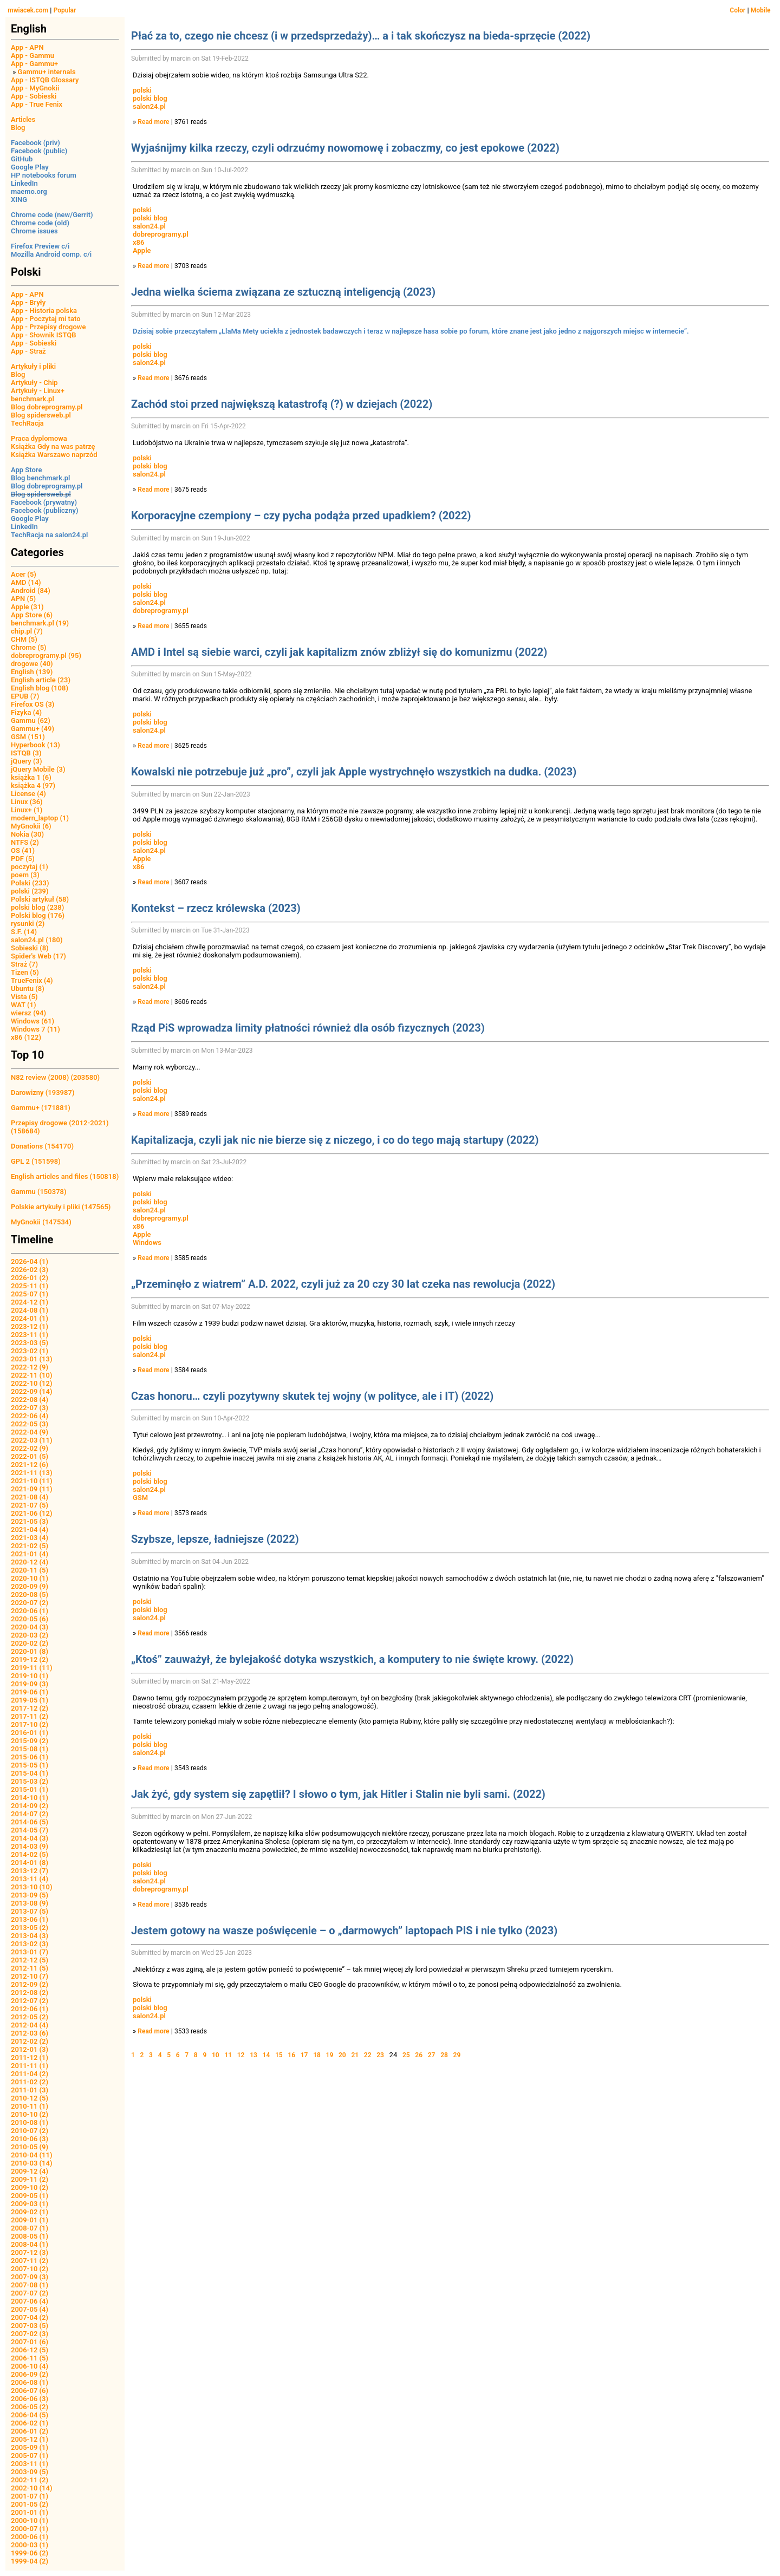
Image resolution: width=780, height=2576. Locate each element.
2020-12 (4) (29, 1562)
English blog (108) (39, 688)
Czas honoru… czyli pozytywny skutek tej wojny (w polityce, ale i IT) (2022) (312, 1396)
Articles (23, 119)
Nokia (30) (27, 834)
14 (266, 2055)
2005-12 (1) (29, 2439)
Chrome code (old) (40, 223)
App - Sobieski (33, 96)
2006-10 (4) (29, 2366)
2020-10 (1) (29, 1578)
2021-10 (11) (32, 1481)
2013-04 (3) (29, 1936)
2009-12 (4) (29, 2171)
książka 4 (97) (33, 785)
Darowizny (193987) (42, 1092)
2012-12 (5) (29, 1960)
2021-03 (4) (29, 1538)
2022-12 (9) (29, 1367)
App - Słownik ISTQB (43, 335)
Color (737, 10)
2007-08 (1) (29, 2285)
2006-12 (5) (29, 2350)
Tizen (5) (25, 972)
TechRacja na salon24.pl (49, 535)
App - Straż (28, 351)
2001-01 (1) (29, 2512)
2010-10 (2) (29, 2114)
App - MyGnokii (35, 88)
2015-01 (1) (29, 1789)
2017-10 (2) (29, 1724)
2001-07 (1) (29, 2496)
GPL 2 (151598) (36, 1161)
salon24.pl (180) (37, 940)
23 (380, 2055)
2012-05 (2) (29, 2017)
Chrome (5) (29, 647)
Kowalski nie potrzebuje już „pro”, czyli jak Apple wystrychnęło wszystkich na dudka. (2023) (353, 771)
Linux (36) (27, 802)
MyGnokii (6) (31, 826)
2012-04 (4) (29, 2025)
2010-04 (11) (32, 2155)
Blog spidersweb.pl (41, 415)
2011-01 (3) (29, 2090)
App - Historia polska (44, 310)
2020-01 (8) (29, 1651)
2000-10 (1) (29, 2520)
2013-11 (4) (29, 1879)
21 (355, 2055)
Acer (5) (23, 574)
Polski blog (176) (37, 915)
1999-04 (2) (29, 2561)
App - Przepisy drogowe (48, 327)
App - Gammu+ (34, 64)
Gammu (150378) (39, 1192)
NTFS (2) (25, 842)
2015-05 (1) (29, 1765)
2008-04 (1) (29, 2244)
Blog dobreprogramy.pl (46, 407)
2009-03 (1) (29, 2204)
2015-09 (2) (29, 1741)
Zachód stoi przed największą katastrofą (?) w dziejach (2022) (281, 403)
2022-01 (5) (29, 1456)
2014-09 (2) (29, 1806)
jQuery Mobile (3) (38, 769)
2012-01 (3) (29, 2049)
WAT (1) (23, 1005)
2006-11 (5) (29, 2358)
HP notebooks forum (43, 175)
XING (19, 199)
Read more (153, 122)
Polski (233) (30, 883)
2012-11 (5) (29, 1968)
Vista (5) (24, 997)
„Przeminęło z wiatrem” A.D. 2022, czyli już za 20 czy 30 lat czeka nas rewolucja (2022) (343, 1283)
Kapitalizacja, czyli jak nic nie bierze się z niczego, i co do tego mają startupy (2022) (335, 1139)
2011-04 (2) (29, 2074)
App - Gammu (32, 55)
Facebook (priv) (35, 143)
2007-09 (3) (29, 2277)
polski (142, 90)
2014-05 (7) (29, 1830)
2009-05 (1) (29, 2196)
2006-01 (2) (29, 2431)
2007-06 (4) (29, 2301)
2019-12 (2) (29, 1659)
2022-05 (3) (29, 1424)
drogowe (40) (32, 664)
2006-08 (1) (29, 2382)
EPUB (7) (25, 696)
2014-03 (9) (29, 1846)
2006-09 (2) (29, 2374)
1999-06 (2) (29, 2553)
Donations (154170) (42, 1146)
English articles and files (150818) (65, 1176)
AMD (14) (26, 582)
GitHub (21, 159)
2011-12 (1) (29, 2057)
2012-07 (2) (29, 2001)
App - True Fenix (36, 104)
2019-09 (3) (29, 1684)
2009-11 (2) (29, 2179)
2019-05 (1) (29, 1700)
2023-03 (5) (29, 1343)
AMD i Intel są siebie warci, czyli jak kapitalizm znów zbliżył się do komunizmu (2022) (339, 651)
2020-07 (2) (29, 1603)
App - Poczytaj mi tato (46, 319)
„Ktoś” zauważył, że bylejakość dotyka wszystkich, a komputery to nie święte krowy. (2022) (352, 1659)
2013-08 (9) (29, 1903)
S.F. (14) (24, 932)
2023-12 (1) (29, 1326)
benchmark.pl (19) (40, 623)
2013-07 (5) (29, 1911)
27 (431, 2055)
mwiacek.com (28, 10)
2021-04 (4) (29, 1529)
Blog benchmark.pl (40, 478)
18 (317, 2055)
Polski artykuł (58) (40, 899)
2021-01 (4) (29, 1554)
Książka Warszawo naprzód (54, 455)
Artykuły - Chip (34, 383)
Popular (65, 10)
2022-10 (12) (32, 1383)
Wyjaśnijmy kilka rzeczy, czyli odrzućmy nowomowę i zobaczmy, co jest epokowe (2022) (345, 147)
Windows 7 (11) (35, 1029)
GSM (140, 1498)
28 (444, 2055)
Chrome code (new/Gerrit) (52, 215)
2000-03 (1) (29, 2545)
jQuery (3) (26, 761)
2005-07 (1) (29, 2455)
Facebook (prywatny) (44, 502)
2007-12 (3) (29, 2252)
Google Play (30, 167)
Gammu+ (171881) (40, 1108)
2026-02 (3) (29, 1270)
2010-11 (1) (29, 2106)
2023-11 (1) (29, 1335)
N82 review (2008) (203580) (55, 1077)
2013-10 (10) (32, 1887)
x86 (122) (26, 1037)
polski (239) (30, 891)
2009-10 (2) (29, 2187)
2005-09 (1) (29, 2447)
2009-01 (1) (29, 2220)
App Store (26, 470)
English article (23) (40, 680)
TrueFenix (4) (32, 980)
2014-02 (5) (29, 1854)
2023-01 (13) (32, 1359)
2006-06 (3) (29, 2399)
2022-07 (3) (29, 1408)
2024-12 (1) (29, 1302)
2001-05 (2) (29, 2504)
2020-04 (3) (29, 1627)
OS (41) (23, 850)
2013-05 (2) (29, 1927)
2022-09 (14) (32, 1391)
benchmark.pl (32, 399)
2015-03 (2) (29, 1781)
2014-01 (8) (29, 1862)
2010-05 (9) (29, 2147)
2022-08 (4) (29, 1399)
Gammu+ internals (47, 72)
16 (291, 2055)
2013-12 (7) (29, 1871)
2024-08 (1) (29, 1310)
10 (215, 2055)
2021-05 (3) (29, 1521)
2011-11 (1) (29, 2066)
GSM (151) (28, 737)
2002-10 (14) (32, 2488)
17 (304, 2055)
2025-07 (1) (29, 1294)
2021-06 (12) (32, 1513)
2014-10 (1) (29, 1798)
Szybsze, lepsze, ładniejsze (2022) (215, 1538)
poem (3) (25, 875)
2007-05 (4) (29, 2309)
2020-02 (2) (29, 1643)
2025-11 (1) (29, 1286)
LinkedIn (24, 183)
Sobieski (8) (30, 948)
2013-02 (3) (29, 1944)
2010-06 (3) (29, 2139)
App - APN (27, 47)
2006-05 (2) (29, 2407)
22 (368, 2055)
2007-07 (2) (29, 2293)
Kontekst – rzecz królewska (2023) (216, 908)
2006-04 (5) (29, 2415)
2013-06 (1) (29, 1919)
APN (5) (23, 599)
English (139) (32, 672)
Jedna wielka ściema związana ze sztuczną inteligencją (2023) (283, 291)
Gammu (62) (30, 720)
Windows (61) (32, 1021)
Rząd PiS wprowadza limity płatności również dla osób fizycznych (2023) (308, 1027)
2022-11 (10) (32, 1375)
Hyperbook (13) (35, 745)
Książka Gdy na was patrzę (53, 446)
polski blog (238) (37, 907)
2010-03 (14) (32, 2163)
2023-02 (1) (29, 1351)
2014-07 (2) (29, 1814)
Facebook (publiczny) (45, 510)
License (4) (28, 794)
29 (457, 2055)
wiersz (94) (28, 1013)
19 (330, 2055)
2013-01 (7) (29, 1952)
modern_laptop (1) (40, 818)
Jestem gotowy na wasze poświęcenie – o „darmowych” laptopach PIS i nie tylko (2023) (344, 1930)
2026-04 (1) (29, 1261)
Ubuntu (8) (27, 988)
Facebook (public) (39, 151)
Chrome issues (34, 231)
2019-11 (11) (32, 1668)
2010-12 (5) (29, 2098)
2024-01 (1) (29, 1318)
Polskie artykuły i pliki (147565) (60, 1207)
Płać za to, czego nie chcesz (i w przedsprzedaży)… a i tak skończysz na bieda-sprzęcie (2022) (360, 35)
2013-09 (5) (29, 1895)
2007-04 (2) (29, 2317)
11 (228, 2055)
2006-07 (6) (29, 2390)
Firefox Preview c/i (40, 246)
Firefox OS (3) (32, 704)
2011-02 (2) (29, 2082)
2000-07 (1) (29, 2529)
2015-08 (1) (29, 1749)
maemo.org (29, 191)
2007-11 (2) (29, 2261)
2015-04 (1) (29, 1773)
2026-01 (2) (29, 1278)
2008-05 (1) (29, 2236)
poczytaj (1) (29, 867)
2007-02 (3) (29, 2334)
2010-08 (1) (29, 2122)
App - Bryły (28, 302)
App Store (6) (32, 615)
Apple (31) (27, 607)
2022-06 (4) (29, 1416)
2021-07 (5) (29, 1505)
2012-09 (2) (29, 1984)
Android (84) (30, 590)
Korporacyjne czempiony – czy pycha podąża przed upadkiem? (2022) (301, 515)
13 (253, 2055)
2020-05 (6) (29, 1619)
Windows (147, 1242)
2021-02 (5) (29, 1546)
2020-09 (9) (29, 1586)
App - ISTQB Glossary (45, 80)
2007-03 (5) (29, 2325)
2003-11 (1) (29, 2464)
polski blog (150, 98)
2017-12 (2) (29, 1708)
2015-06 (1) (29, 1757)
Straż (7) (24, 964)
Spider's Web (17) (38, 956)
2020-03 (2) (29, 1635)
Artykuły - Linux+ (37, 391)
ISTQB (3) (26, 753)
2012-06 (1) (29, 2009)
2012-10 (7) (29, 1976)
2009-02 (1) (29, 2212)
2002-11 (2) (29, 2480)
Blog (18, 127)
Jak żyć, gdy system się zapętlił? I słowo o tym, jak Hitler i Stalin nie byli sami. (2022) (338, 1794)
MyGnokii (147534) (41, 1222)
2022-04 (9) (29, 1432)
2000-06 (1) (29, 2537)
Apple (142, 250)
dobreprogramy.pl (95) (46, 655)
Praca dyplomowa (39, 438)
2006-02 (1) (29, 2423)
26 (418, 2055)
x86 (138, 242)
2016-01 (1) (29, 1733)
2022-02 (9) (29, 1448)
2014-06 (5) (29, 1822)
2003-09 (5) (29, 2472)
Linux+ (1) (26, 810)
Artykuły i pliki (33, 366)
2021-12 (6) (29, 1464)
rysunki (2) (27, 923)
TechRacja (27, 423)
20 (342, 2055)
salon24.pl (149, 106)
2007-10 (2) (29, 2269)
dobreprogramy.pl (160, 234)
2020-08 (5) (29, 1594)
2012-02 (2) (29, 2041)
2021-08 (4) (29, 1497)
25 (406, 2055)
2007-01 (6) (29, 2342)
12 (241, 2055)
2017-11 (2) (29, 1716)
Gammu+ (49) (32, 729)
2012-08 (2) (29, 1992)
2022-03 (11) (32, 1440)
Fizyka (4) (26, 712)
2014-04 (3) (29, 1838)
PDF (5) (23, 859)
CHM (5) (24, 639)
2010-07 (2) (29, 2131)
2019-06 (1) (29, 1692)
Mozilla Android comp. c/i (51, 254)
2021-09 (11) (32, 1489)
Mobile (761, 10)
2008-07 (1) (29, 2228)
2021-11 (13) (32, 1473)
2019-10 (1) (29, 1676)
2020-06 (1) (29, 1611)
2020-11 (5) (29, 1570)
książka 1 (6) (31, 777)
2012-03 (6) (29, 2033)
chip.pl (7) (27, 631)
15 (279, 2055)
